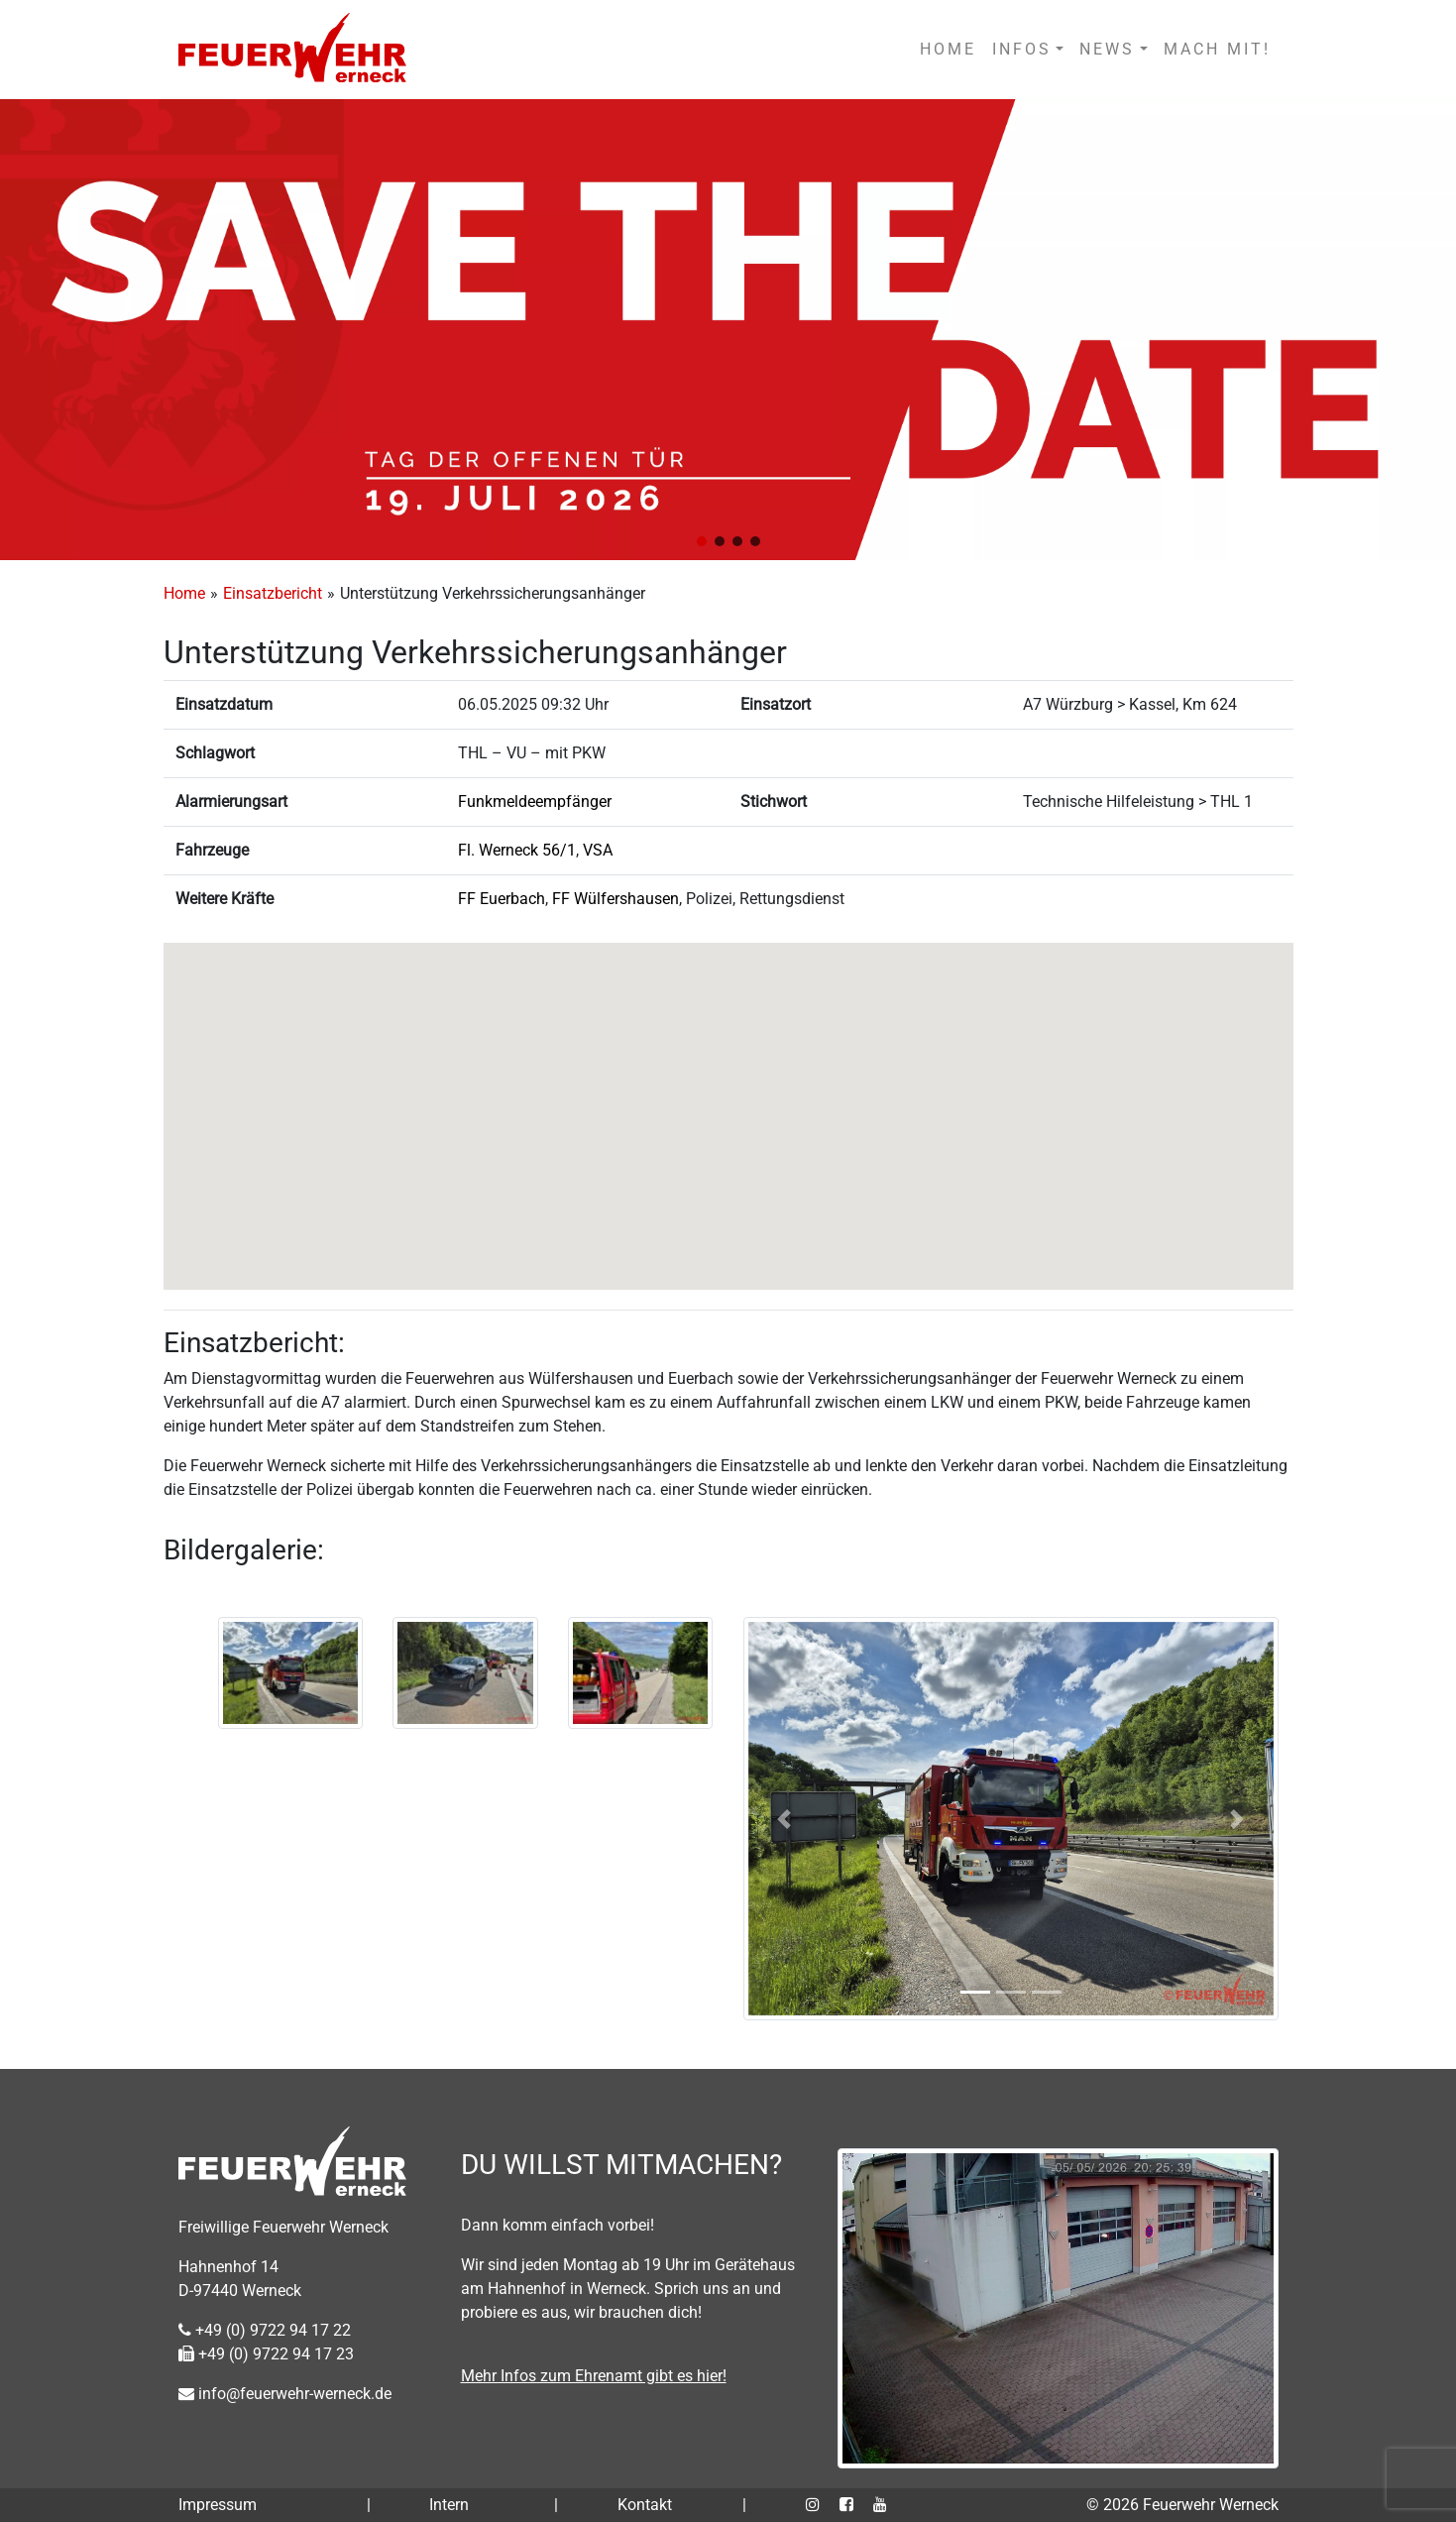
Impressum (217, 2504)
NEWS (1107, 49)
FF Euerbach (501, 898)
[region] (728, 329)
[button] (702, 541)
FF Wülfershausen (615, 898)
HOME (948, 49)
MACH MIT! (1217, 49)
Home (184, 593)
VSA (598, 850)
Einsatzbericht (272, 593)
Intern (449, 2504)
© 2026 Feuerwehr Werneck (1182, 2504)
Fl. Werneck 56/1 (517, 850)
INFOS (1022, 49)
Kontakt (644, 2504)
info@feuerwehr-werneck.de (285, 2393)
